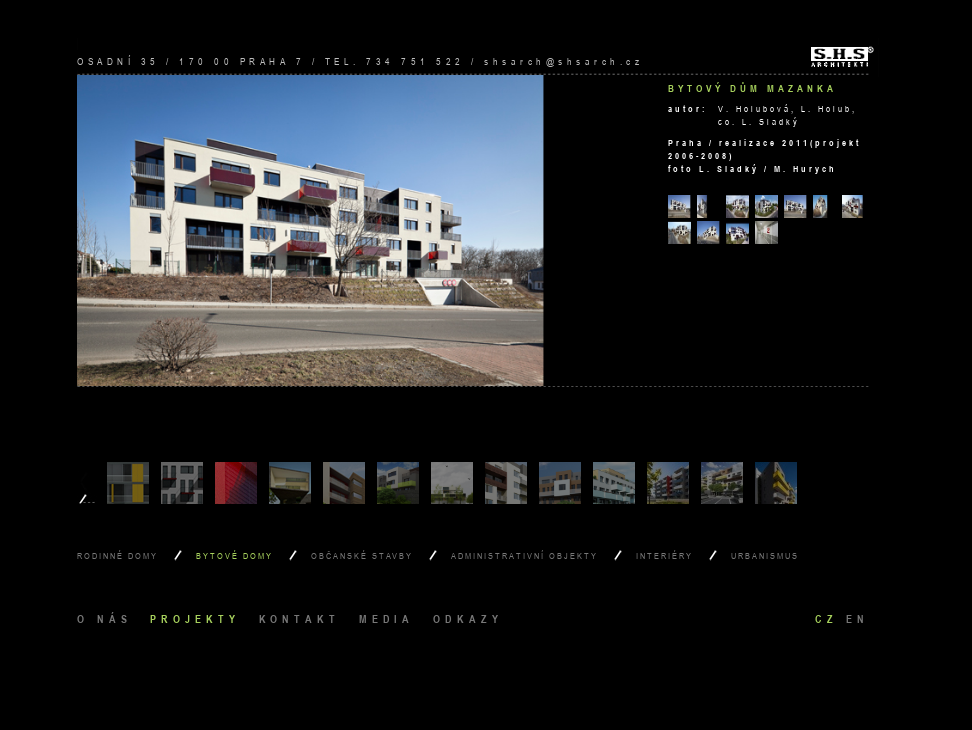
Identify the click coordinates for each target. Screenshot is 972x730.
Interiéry (664, 555)
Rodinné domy (117, 555)
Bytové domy (234, 555)
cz (826, 618)
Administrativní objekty (524, 555)
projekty (194, 618)
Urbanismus (765, 555)
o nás (104, 618)
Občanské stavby (362, 555)
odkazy (467, 618)
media (387, 618)
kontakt (299, 618)
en (857, 618)
